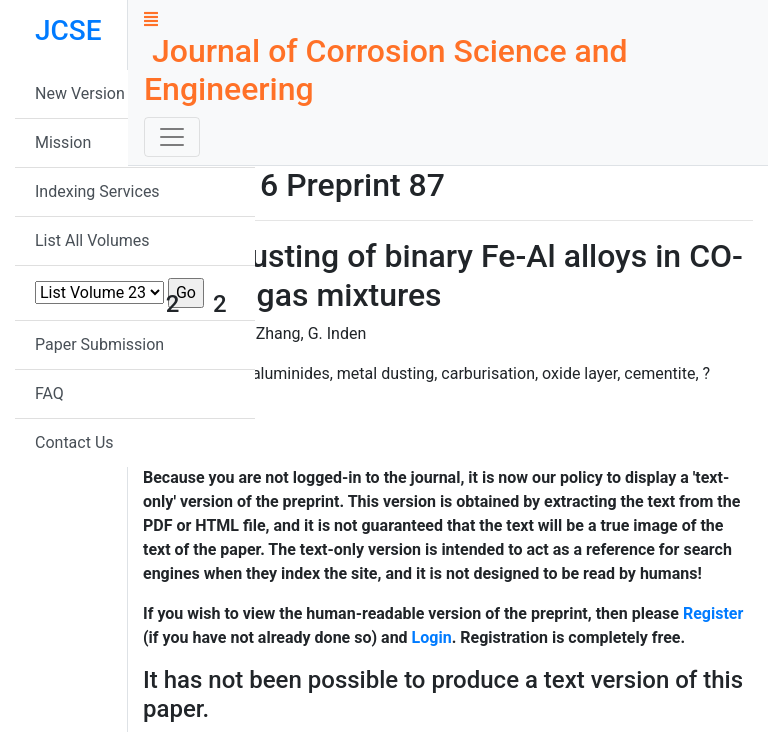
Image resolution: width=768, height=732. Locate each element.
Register (713, 613)
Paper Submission (99, 344)
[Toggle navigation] (172, 137)
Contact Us (74, 442)
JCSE (68, 30)
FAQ (49, 393)
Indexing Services (97, 191)
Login (432, 637)
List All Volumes (92, 240)
